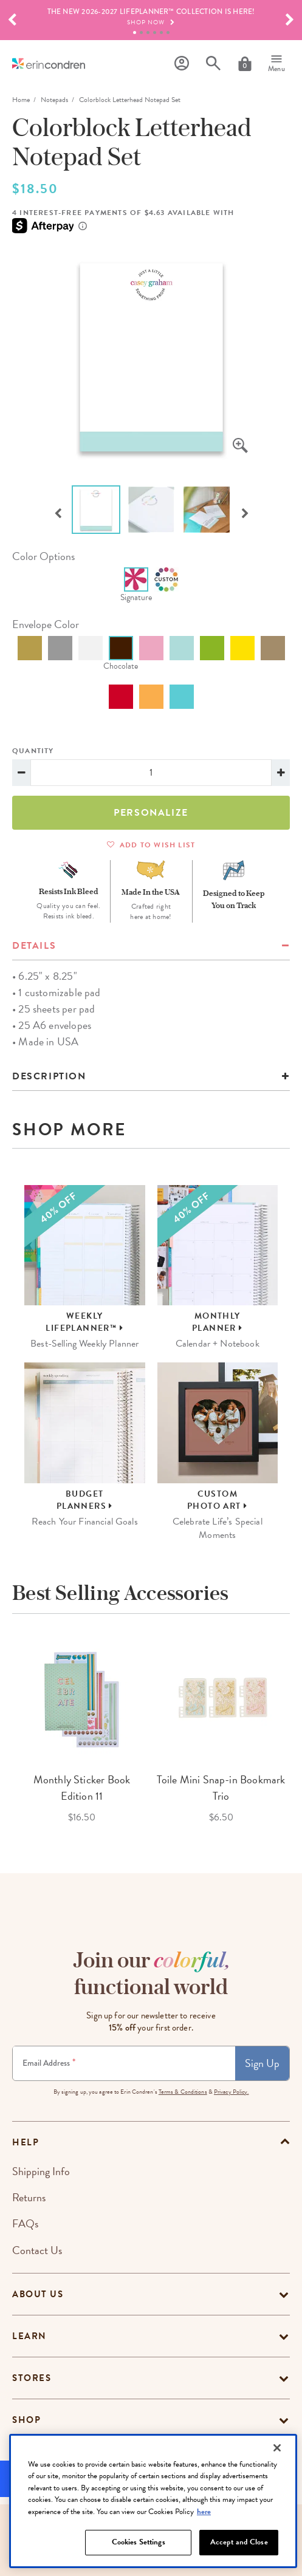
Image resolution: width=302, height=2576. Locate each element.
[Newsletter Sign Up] (124, 2063)
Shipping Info (41, 2171)
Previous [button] (57, 512)
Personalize (151, 812)
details (34, 945)
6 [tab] (168, 32)
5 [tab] (161, 32)
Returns (29, 2197)
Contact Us (37, 2250)
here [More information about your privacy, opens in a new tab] (204, 2556)
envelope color (45, 624)
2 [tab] (141, 32)
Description (49, 1076)
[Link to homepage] (48, 63)
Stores (31, 2378)
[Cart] (245, 63)
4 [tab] (154, 32)
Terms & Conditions (183, 2091)
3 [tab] (147, 32)
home (21, 99)
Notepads (54, 99)
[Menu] (276, 63)
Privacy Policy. (231, 2091)
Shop (26, 2420)
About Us (37, 2294)
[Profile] (181, 63)
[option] (151, 357)
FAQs (25, 2223)
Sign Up (262, 2063)
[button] (12, 20)
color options (43, 556)
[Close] (277, 2492)
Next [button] (245, 512)
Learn (29, 2336)
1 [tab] (134, 32)
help (25, 2142)
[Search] (213, 63)
